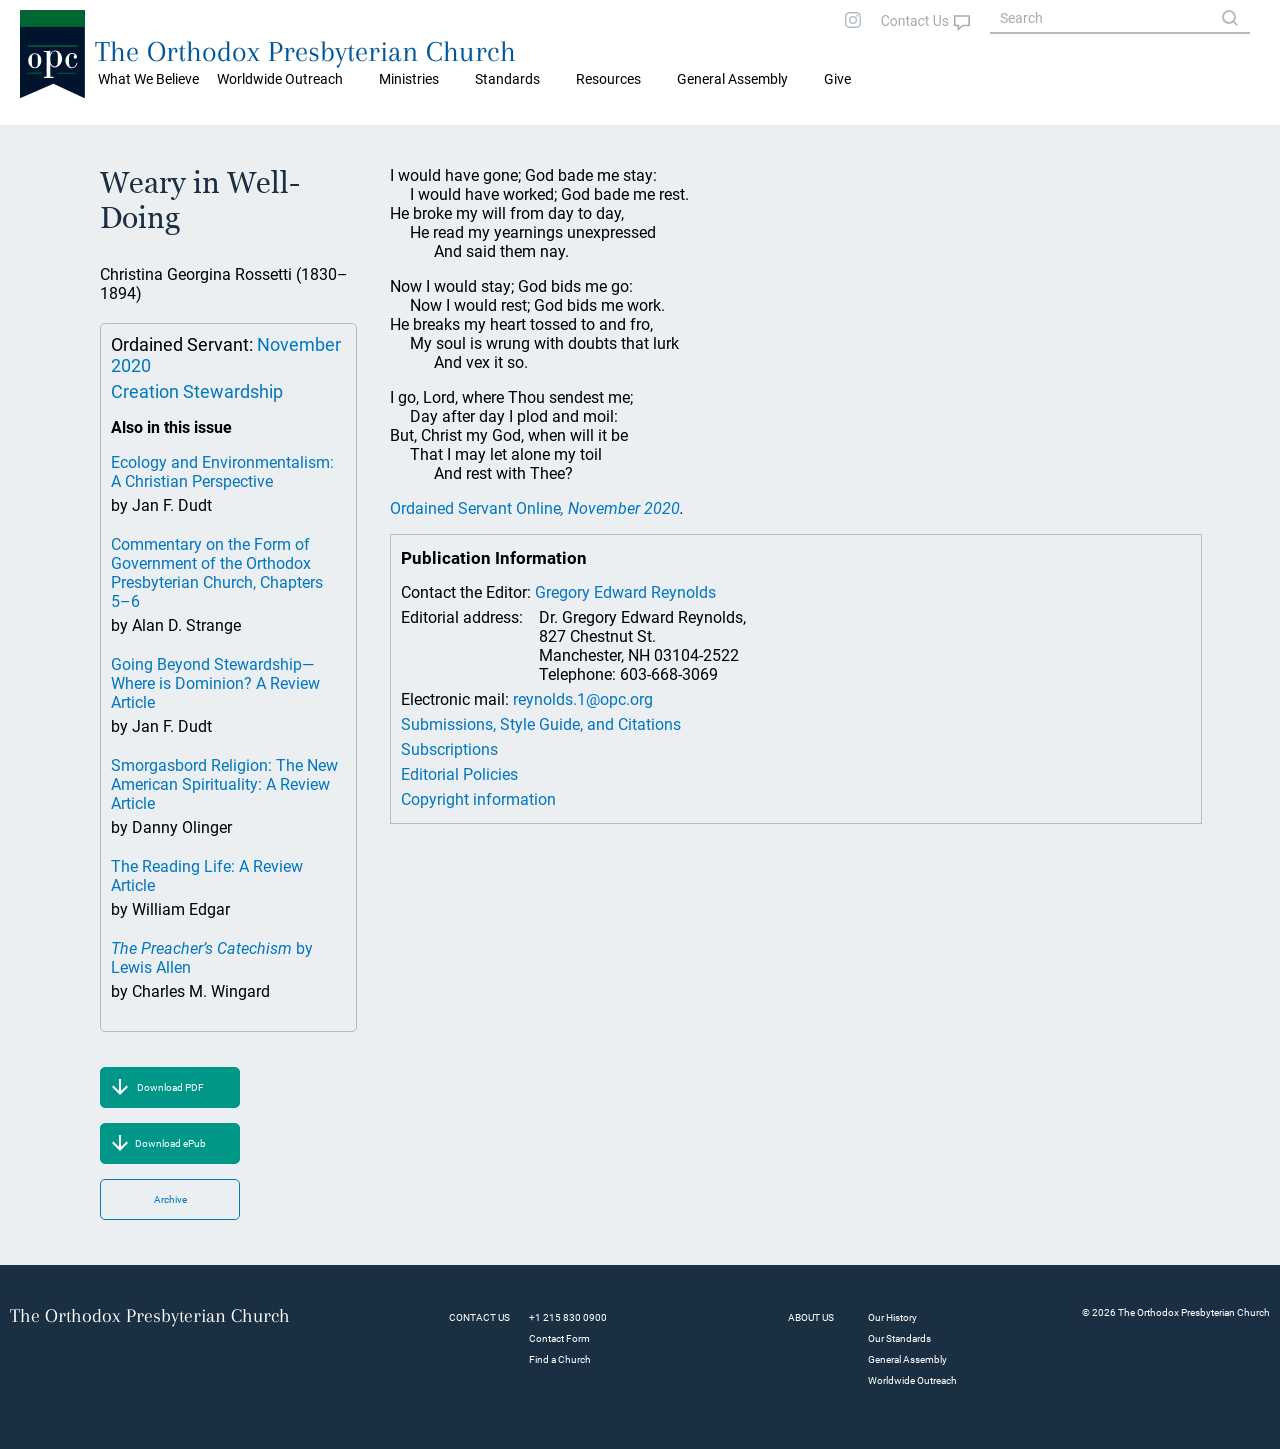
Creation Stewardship (197, 391)
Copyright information (478, 799)
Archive (170, 1199)
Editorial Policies (459, 774)
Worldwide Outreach (912, 1380)
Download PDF (170, 1087)
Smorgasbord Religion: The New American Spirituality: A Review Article (224, 784)
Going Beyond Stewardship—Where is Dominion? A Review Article (215, 683)
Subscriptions (449, 749)
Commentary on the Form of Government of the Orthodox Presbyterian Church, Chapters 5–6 (217, 573)
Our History (892, 1317)
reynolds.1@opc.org (583, 699)
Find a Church (560, 1359)
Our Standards (899, 1338)
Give (837, 79)
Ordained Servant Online (535, 508)
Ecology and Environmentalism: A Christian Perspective (222, 472)
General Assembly (732, 79)
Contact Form (559, 1338)
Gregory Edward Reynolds (625, 592)
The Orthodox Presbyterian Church (305, 51)
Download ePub (170, 1143)
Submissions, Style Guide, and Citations (541, 724)
